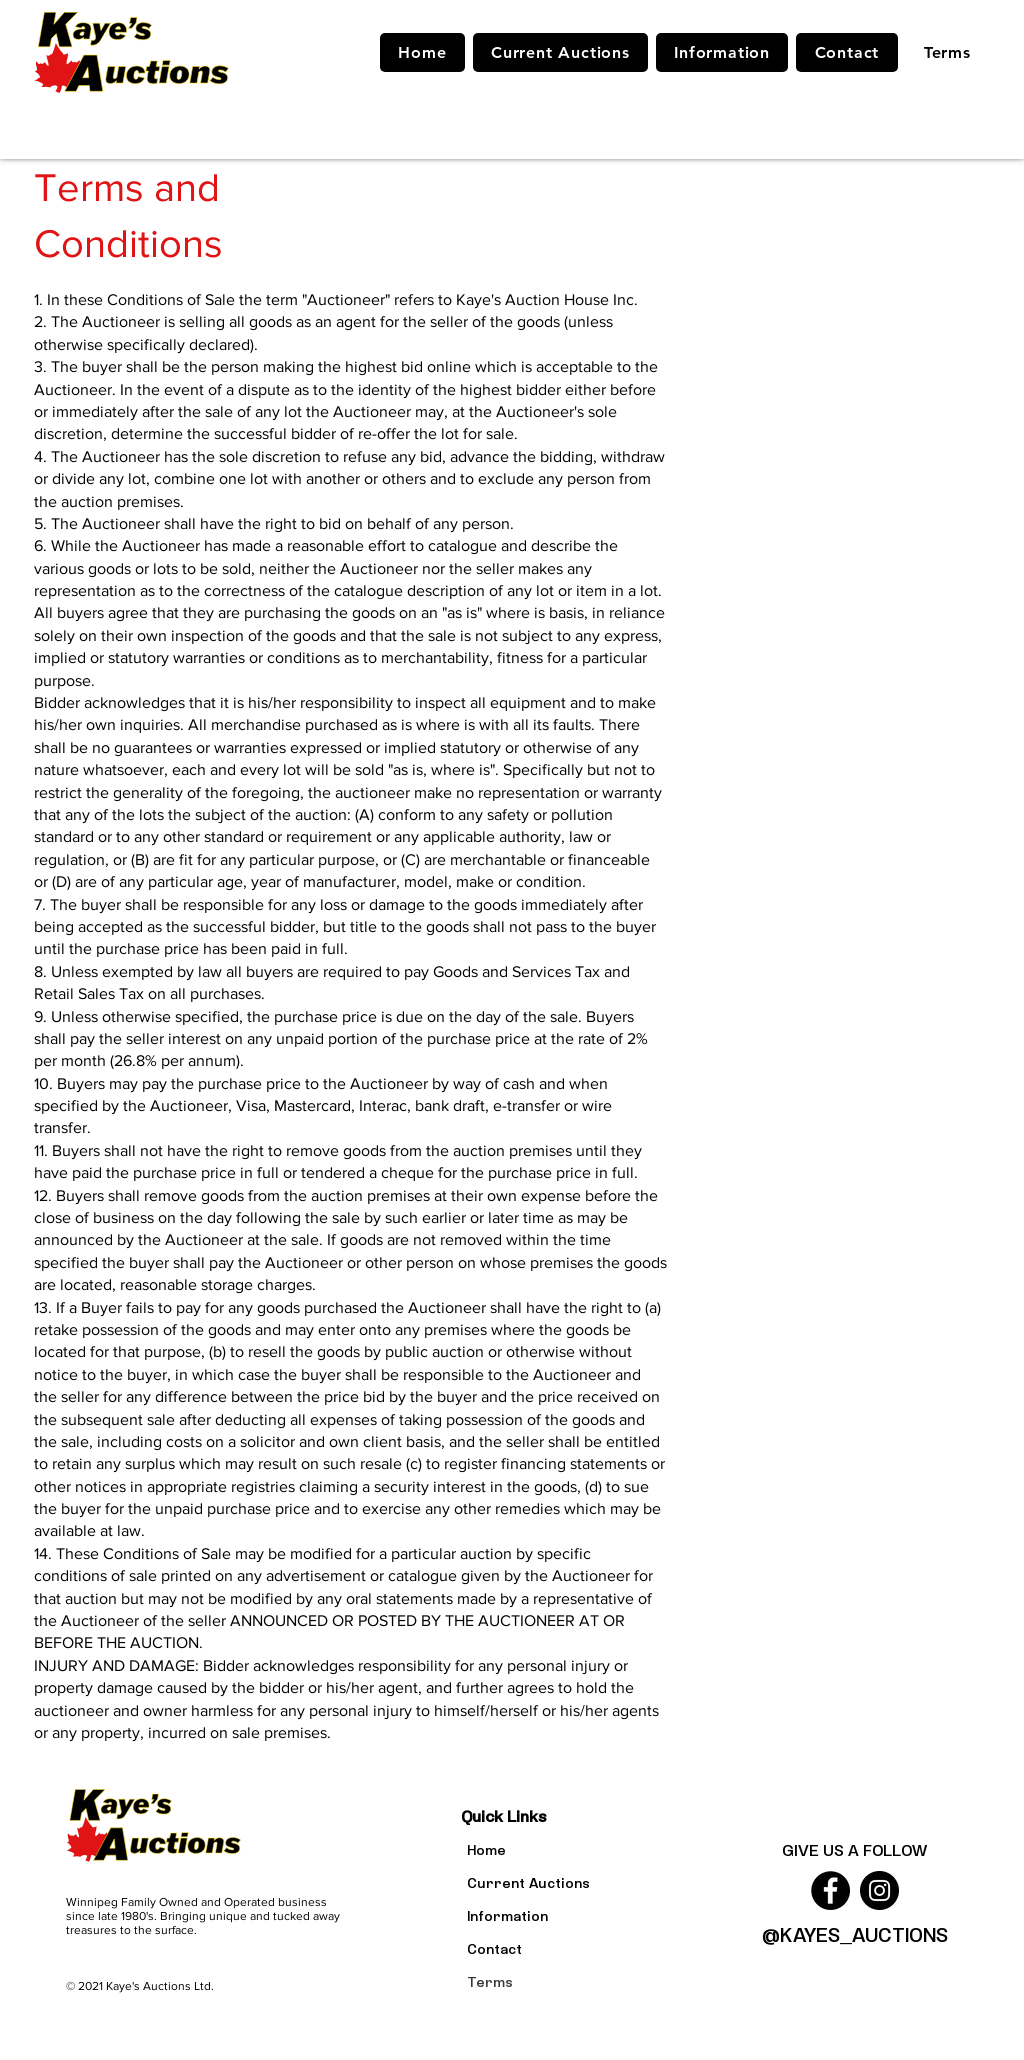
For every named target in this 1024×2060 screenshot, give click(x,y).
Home (486, 1849)
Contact (494, 1948)
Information (507, 1915)
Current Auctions (528, 1882)
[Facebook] (830, 1890)
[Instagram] (879, 1890)
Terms (490, 1981)
